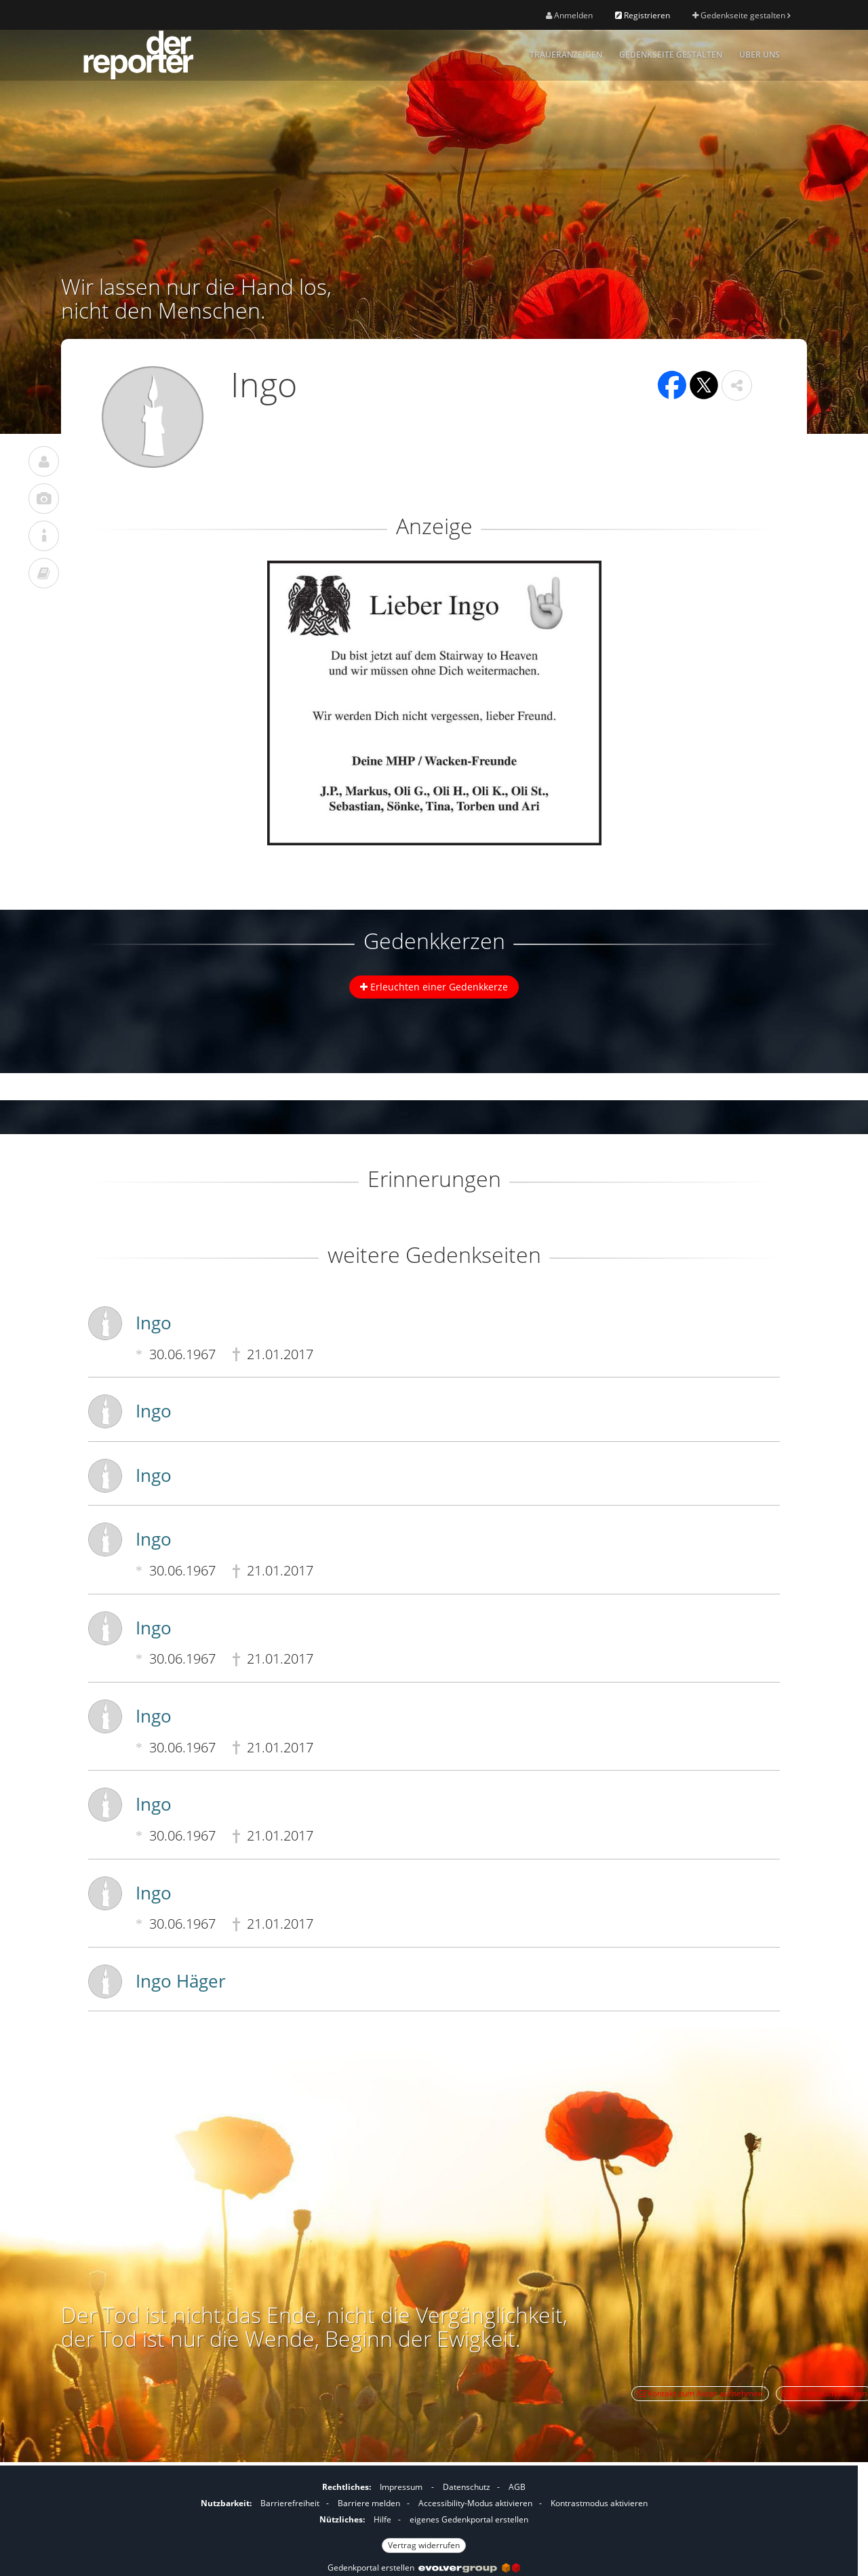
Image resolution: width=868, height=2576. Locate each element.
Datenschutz (466, 2487)
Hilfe (382, 2519)
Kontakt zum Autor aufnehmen (700, 2393)
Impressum (401, 2487)
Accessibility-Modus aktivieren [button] (475, 2503)
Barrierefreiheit (289, 2503)
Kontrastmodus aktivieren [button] (599, 2503)
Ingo (154, 1322)
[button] (737, 385)
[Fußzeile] (424, 2514)
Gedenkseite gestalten (741, 15)
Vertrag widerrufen (424, 2545)
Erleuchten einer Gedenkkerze (434, 986)
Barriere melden (369, 2503)
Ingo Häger (181, 1981)
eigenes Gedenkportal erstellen (469, 2519)
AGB (517, 2487)
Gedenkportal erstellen (424, 2567)
